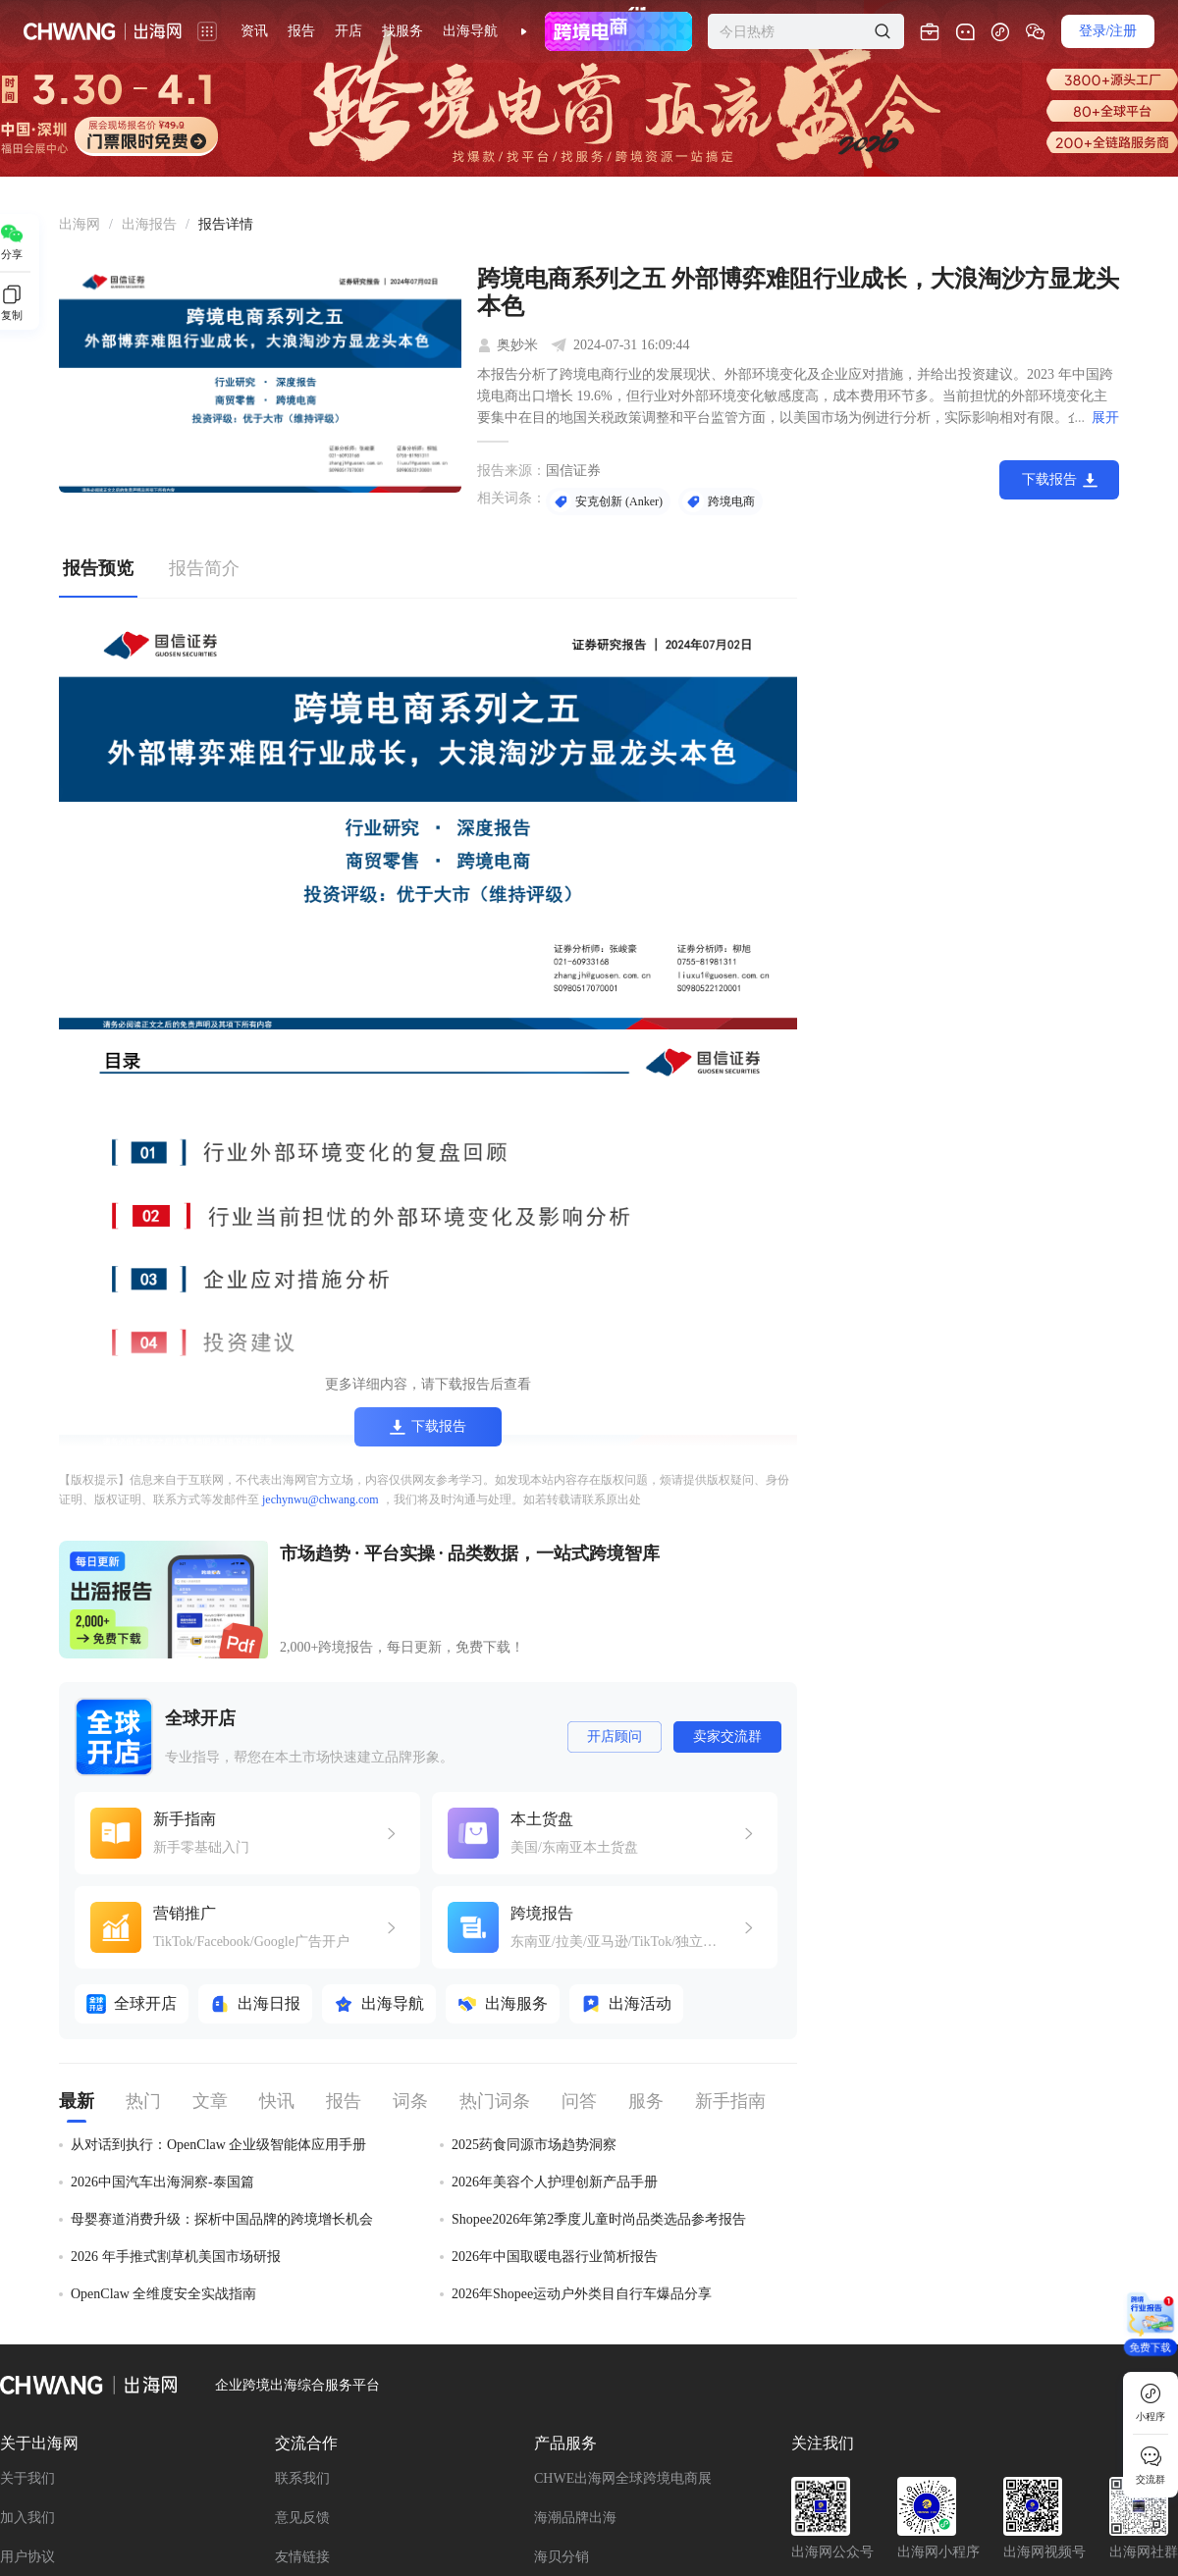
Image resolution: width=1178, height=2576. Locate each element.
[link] (79, 225)
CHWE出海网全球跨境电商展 (623, 2478)
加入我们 (27, 2517)
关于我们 (27, 2478)
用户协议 (27, 2557)
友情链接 (302, 2557)
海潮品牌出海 (575, 2517)
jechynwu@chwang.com (320, 1499)
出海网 (79, 224)
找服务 (402, 31)
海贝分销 (561, 2557)
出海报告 (149, 224)
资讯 (254, 31)
